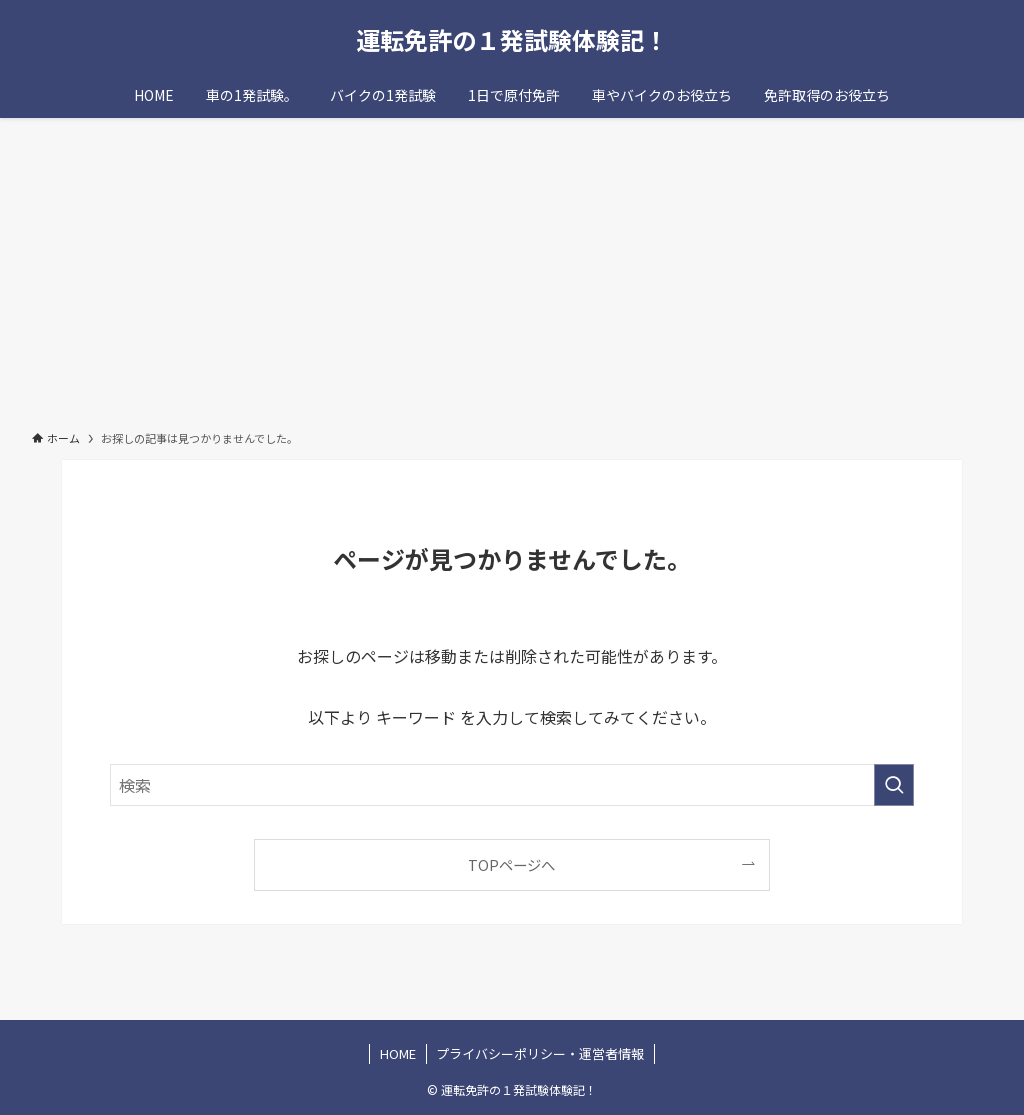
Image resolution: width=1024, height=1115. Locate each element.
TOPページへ (511, 864)
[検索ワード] (512, 785)
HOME (398, 1053)
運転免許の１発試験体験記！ (512, 40)
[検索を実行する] (894, 785)
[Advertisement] (512, 268)
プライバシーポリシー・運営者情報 (540, 1053)
